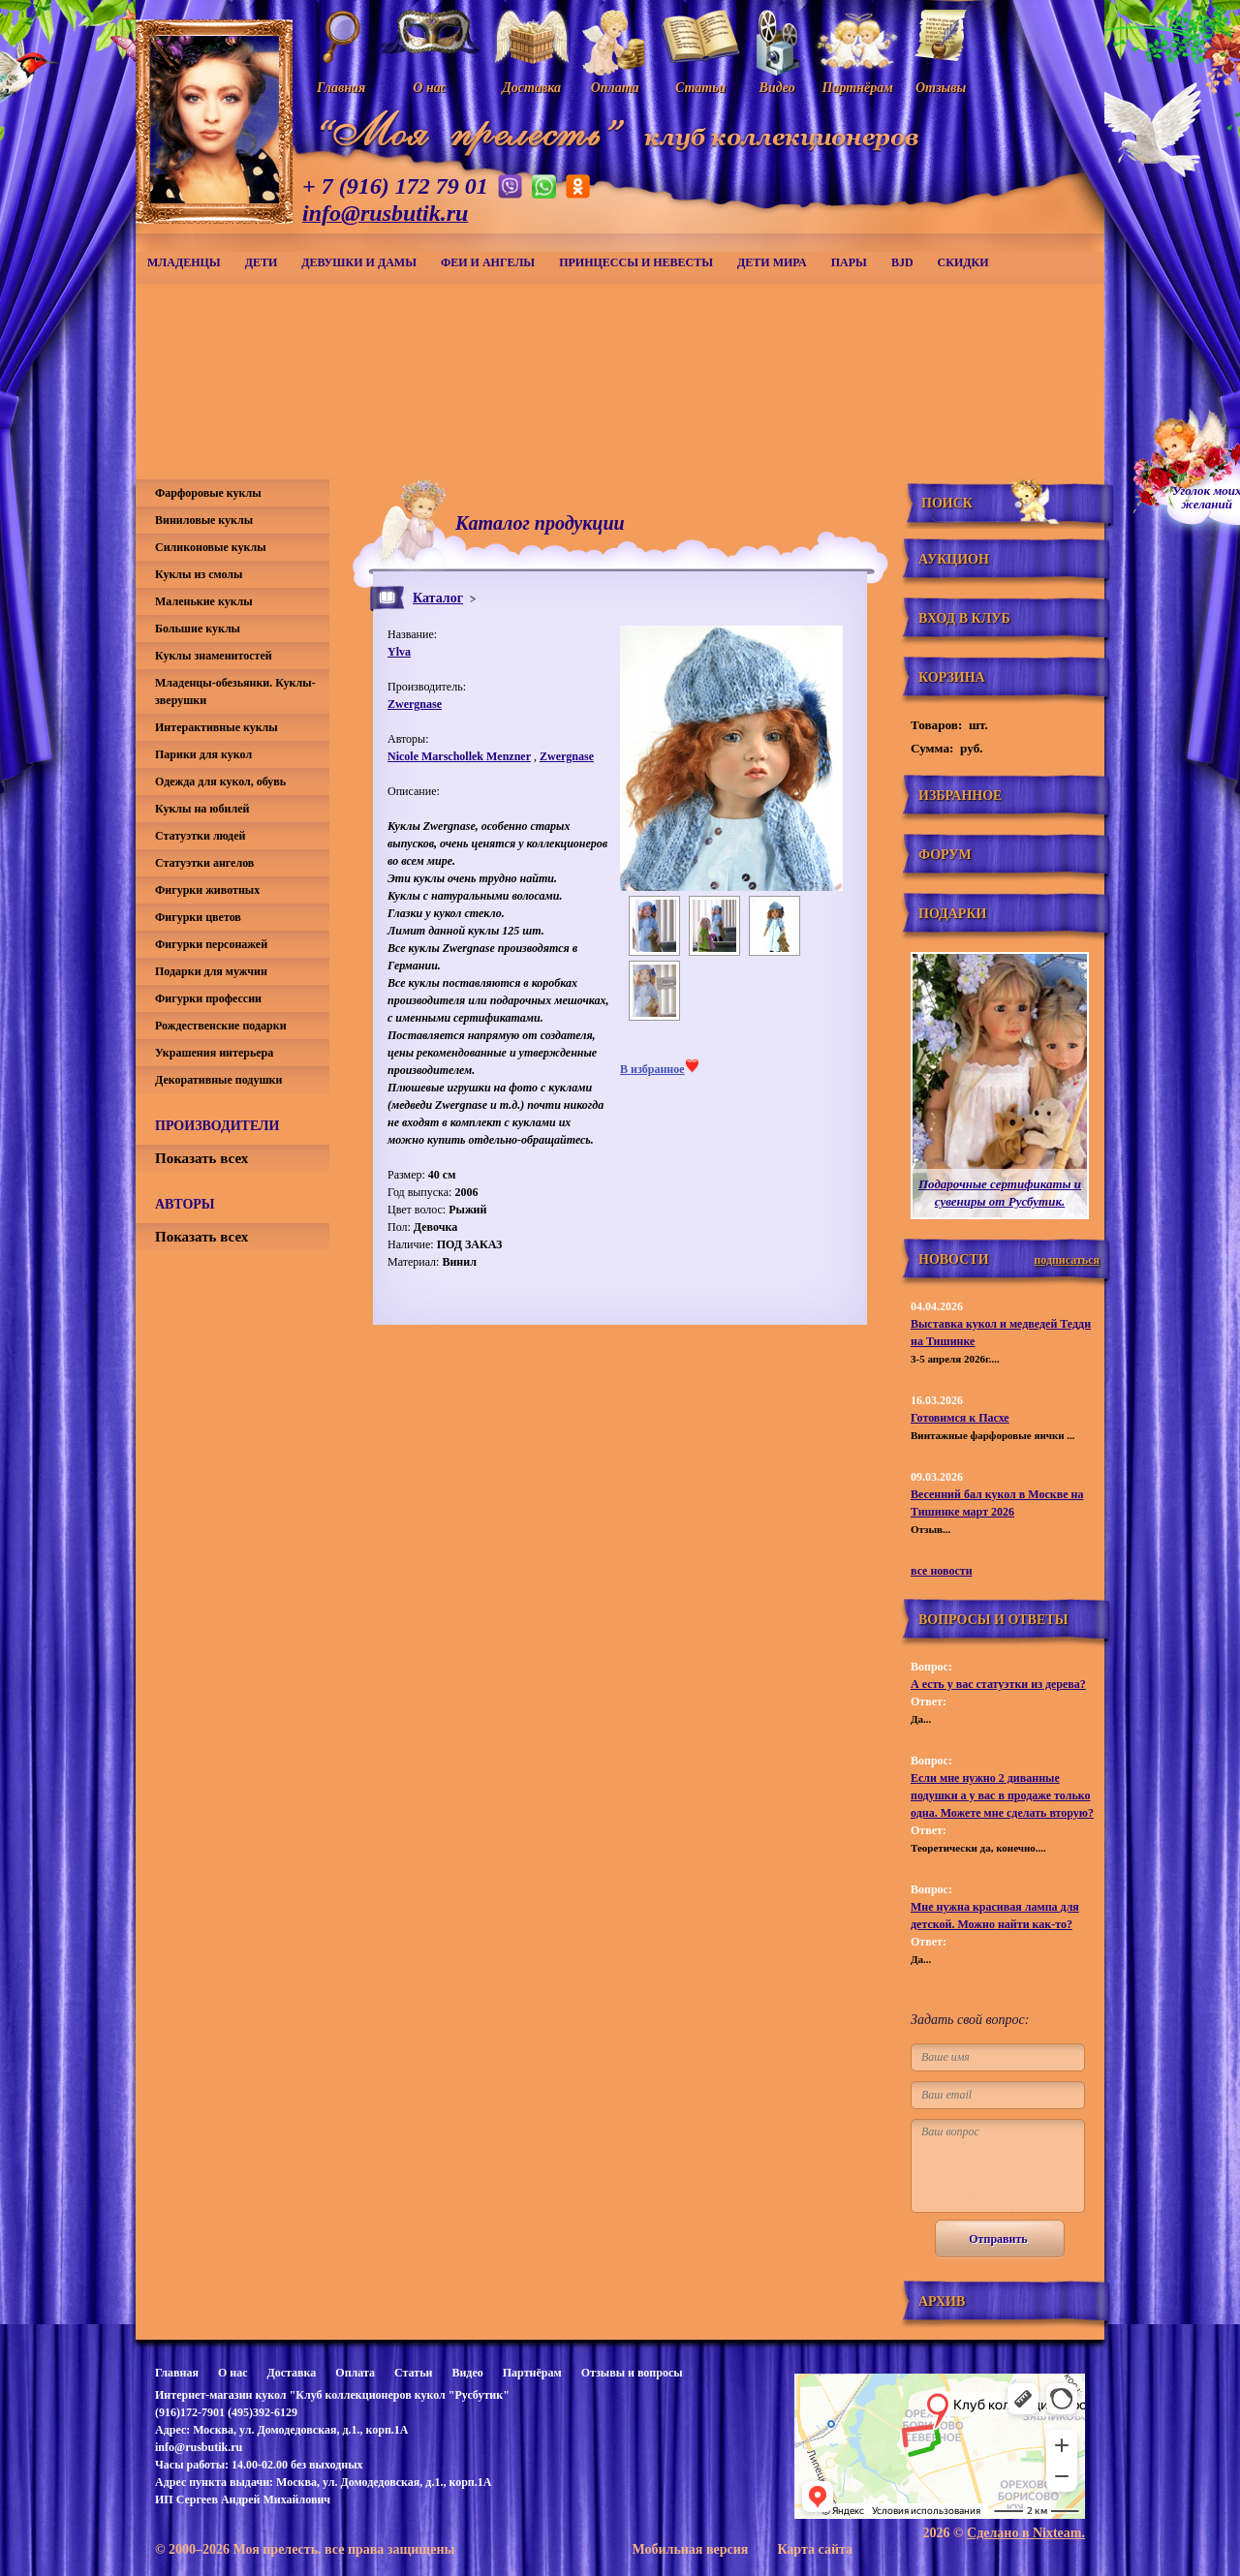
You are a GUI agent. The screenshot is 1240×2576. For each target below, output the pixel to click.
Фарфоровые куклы (208, 493)
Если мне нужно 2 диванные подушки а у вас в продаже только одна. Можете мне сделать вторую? (1002, 1795)
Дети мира (772, 262)
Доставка (291, 2372)
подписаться (1067, 1260)
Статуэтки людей (200, 836)
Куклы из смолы (198, 574)
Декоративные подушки (218, 1080)
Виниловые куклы (204, 520)
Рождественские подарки (221, 1025)
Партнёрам (532, 2372)
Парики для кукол (203, 754)
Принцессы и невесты (636, 262)
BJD (902, 262)
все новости (942, 1571)
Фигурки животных (207, 890)
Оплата (355, 2372)
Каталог (438, 598)
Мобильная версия (690, 2549)
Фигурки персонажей (211, 944)
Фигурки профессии (208, 998)
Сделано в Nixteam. (1026, 2533)
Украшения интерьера (214, 1052)
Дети (261, 262)
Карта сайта (814, 2549)
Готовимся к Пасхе (960, 1418)
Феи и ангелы (488, 262)
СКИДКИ (963, 262)
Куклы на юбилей (202, 808)
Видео (466, 2372)
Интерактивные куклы (216, 727)
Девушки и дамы (359, 262)
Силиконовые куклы (210, 547)
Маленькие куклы (204, 601)
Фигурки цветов (198, 917)
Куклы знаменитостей (213, 655)
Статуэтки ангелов (204, 863)
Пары (849, 262)
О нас (233, 2372)
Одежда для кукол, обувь (220, 781)
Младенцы (184, 262)
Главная (177, 2372)
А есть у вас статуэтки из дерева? (998, 1684)
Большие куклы (197, 628)
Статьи (413, 2372)
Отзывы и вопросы (632, 2372)
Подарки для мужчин (211, 971)
